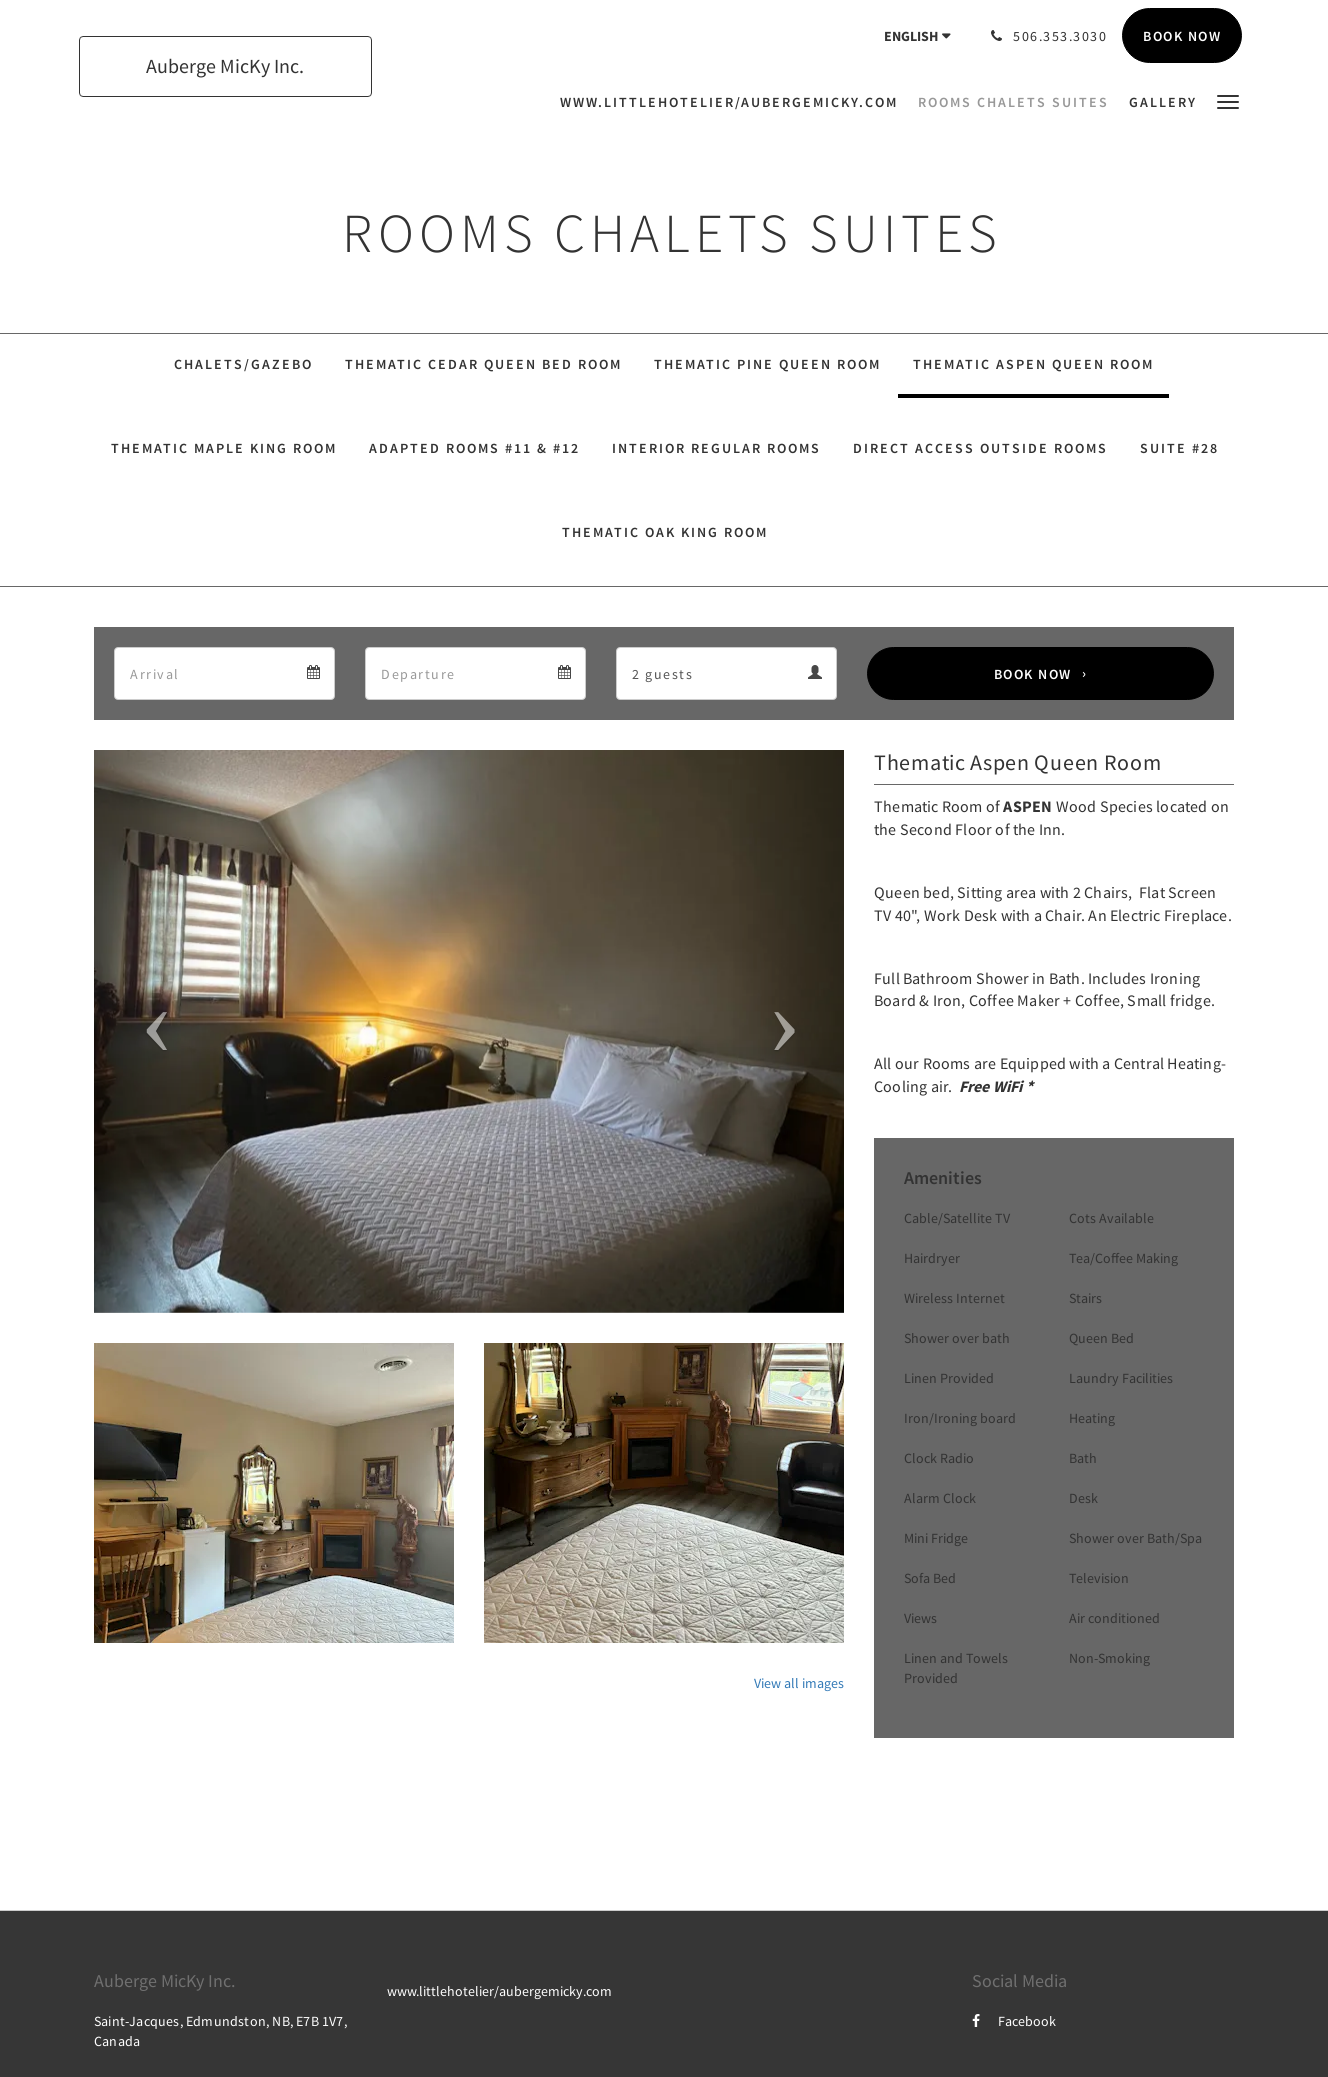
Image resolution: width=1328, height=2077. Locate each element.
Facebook (1014, 2021)
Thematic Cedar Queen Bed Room (483, 364)
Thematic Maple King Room (224, 448)
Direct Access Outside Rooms (980, 448)
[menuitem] (734, 102)
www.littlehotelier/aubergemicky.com (499, 1991)
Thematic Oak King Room (665, 532)
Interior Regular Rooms (716, 448)
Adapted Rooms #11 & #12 (474, 448)
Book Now (1033, 674)
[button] (1228, 100)
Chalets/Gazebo (243, 364)
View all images (799, 1683)
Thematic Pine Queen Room (767, 364)
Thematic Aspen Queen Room (1033, 364)
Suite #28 (1179, 448)
